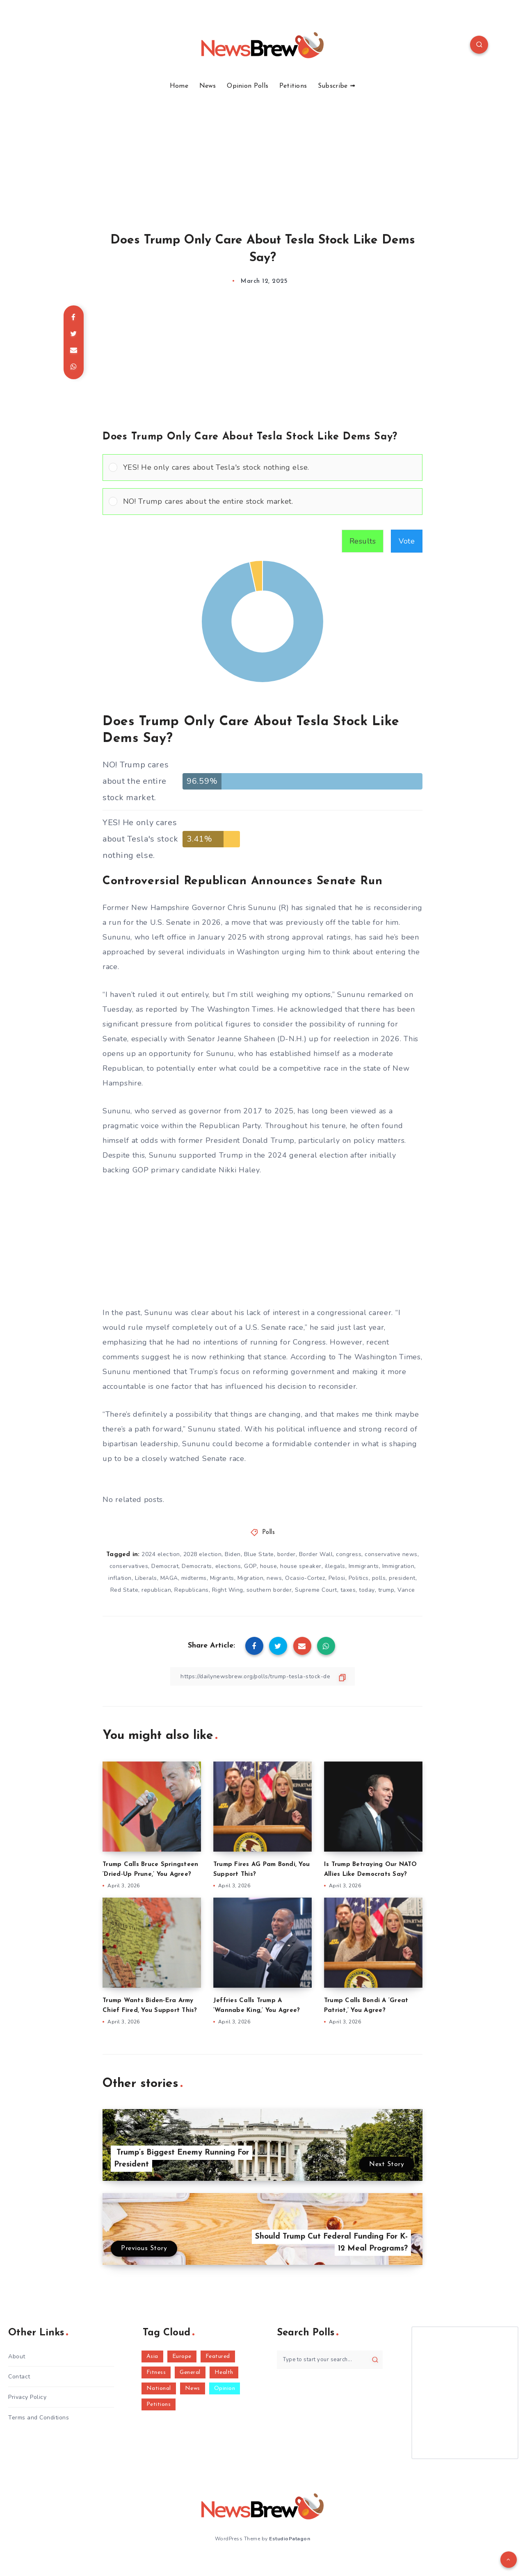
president (402, 1578)
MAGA (169, 1578)
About (16, 2356)
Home (179, 86)
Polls (268, 1532)
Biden (233, 1554)
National (158, 2388)
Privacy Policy (27, 2397)
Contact (19, 2376)
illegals (335, 1566)
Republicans (191, 1590)
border (286, 1554)
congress (348, 1554)
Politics (359, 1578)
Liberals (146, 1578)
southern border (269, 1590)
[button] (269, 467)
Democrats (197, 1566)
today (367, 1590)
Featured (217, 2356)
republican (156, 1590)
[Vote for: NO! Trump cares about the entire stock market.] (262, 502)
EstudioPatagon (289, 2538)
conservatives (129, 1566)
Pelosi (337, 1578)
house (268, 1566)
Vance (406, 1590)
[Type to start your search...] (330, 2360)
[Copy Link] (262, 1676)
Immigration (398, 1566)
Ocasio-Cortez (305, 1578)
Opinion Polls (247, 86)
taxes (348, 1590)
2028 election (202, 1554)
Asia (152, 2356)
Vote (407, 541)
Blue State (259, 1554)
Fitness (156, 2372)
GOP (250, 1566)
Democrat (164, 1566)
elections (228, 1566)
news (274, 1578)
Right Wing (227, 1590)
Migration (250, 1578)
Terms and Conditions (38, 2417)
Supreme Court (316, 1590)
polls (379, 1578)
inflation (120, 1578)
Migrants (222, 1578)
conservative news (391, 1554)
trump (386, 1590)
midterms (194, 1578)
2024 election (161, 1554)
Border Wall (316, 1554)
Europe (182, 2356)
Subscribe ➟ (336, 86)
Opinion (224, 2388)
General (190, 2372)
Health (224, 2372)
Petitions (293, 86)
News (207, 86)
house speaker (301, 1566)
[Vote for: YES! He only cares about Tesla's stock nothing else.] (262, 468)
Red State (124, 1590)
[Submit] (375, 2359)
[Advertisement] (262, 151)
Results (362, 541)
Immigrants (364, 1566)
